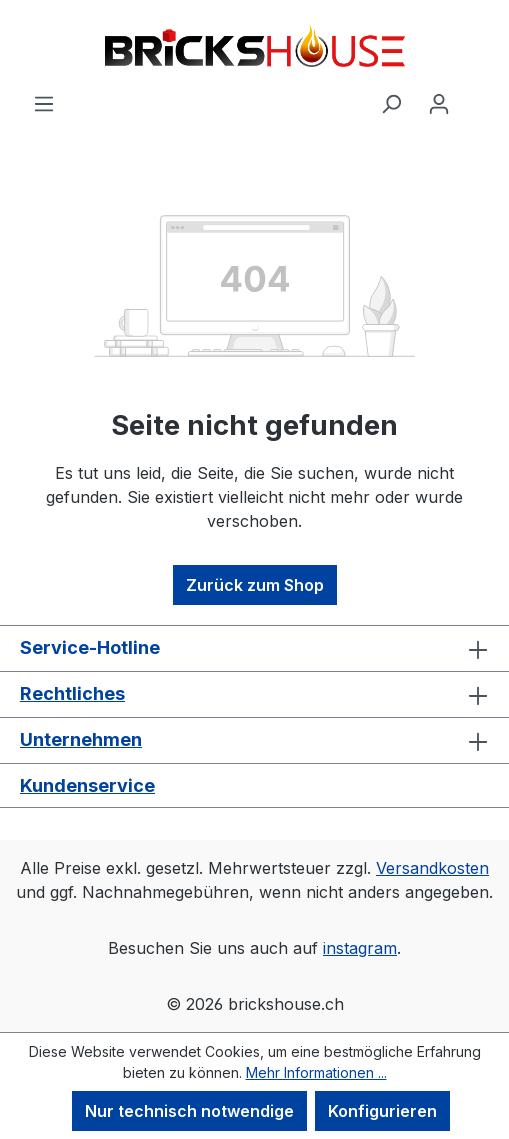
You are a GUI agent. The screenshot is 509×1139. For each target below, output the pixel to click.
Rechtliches (72, 693)
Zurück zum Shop (255, 585)
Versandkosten (432, 868)
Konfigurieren (382, 1111)
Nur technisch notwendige (189, 1111)
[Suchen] (391, 103)
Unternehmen (81, 739)
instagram (360, 948)
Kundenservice (87, 785)
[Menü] (44, 103)
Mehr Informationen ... (316, 1072)
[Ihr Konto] (439, 103)
